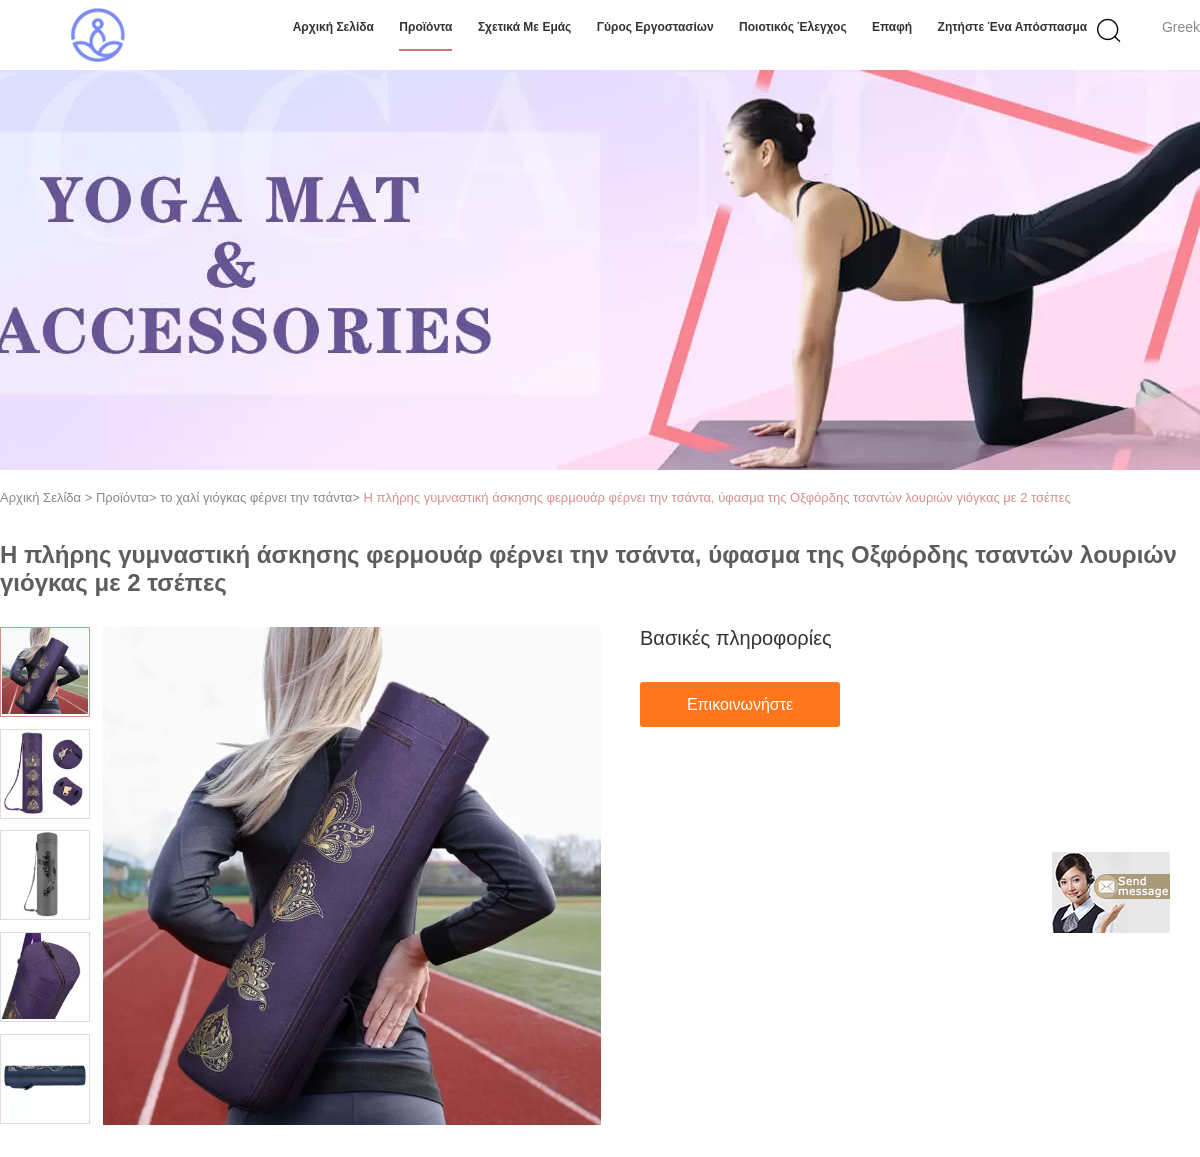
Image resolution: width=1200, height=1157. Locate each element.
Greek (1181, 27)
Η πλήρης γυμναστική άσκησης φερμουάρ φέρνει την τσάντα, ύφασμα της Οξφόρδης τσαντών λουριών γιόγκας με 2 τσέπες (716, 497)
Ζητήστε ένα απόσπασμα (1013, 27)
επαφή (892, 27)
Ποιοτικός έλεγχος (793, 27)
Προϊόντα (425, 27)
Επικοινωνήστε (740, 704)
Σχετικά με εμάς (525, 27)
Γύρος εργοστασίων (655, 27)
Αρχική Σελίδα (333, 27)
